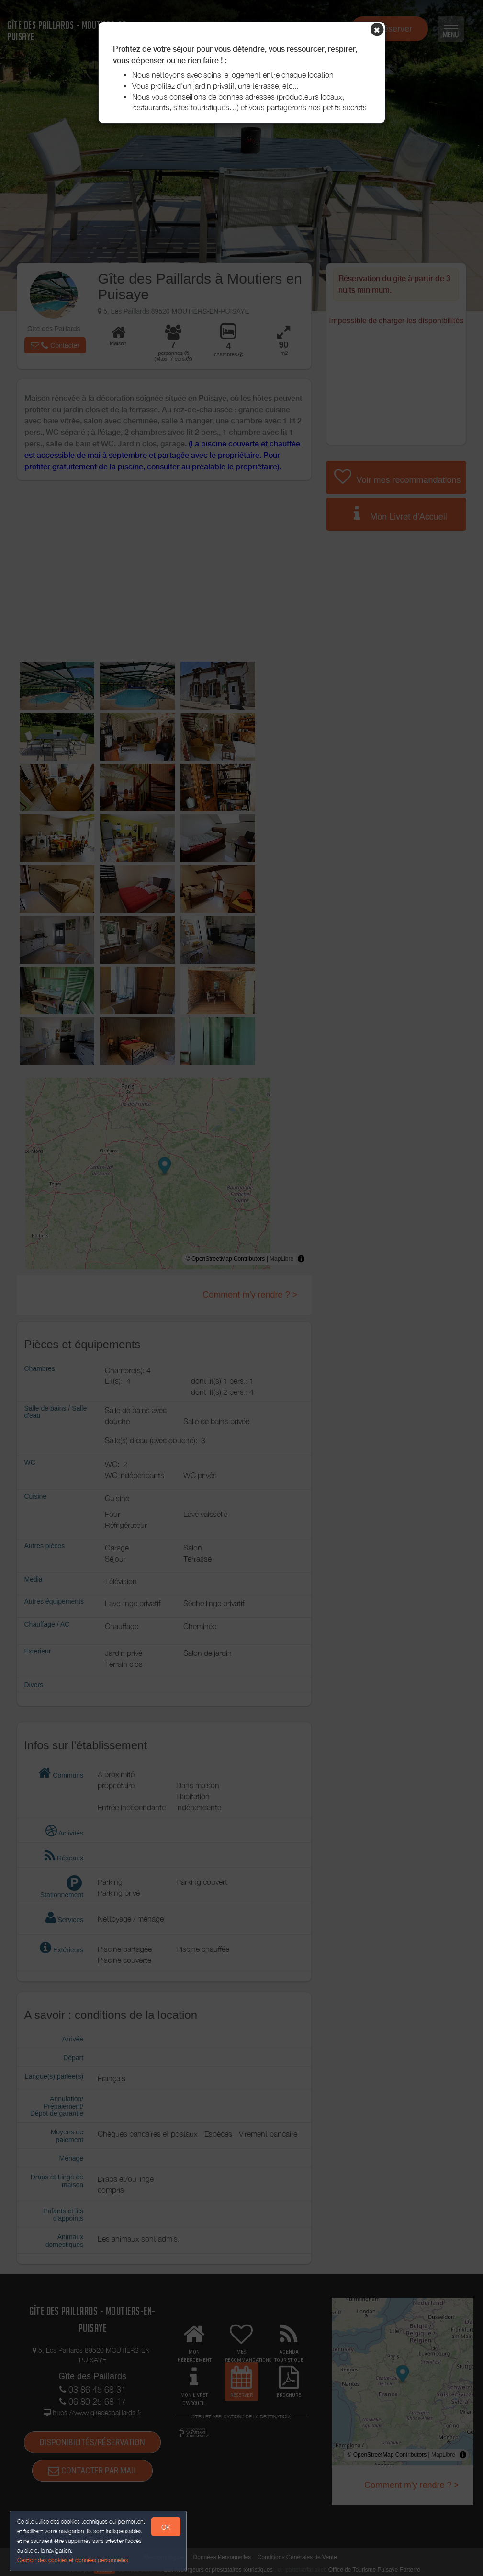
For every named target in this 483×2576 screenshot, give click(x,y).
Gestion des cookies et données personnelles (72, 2560)
